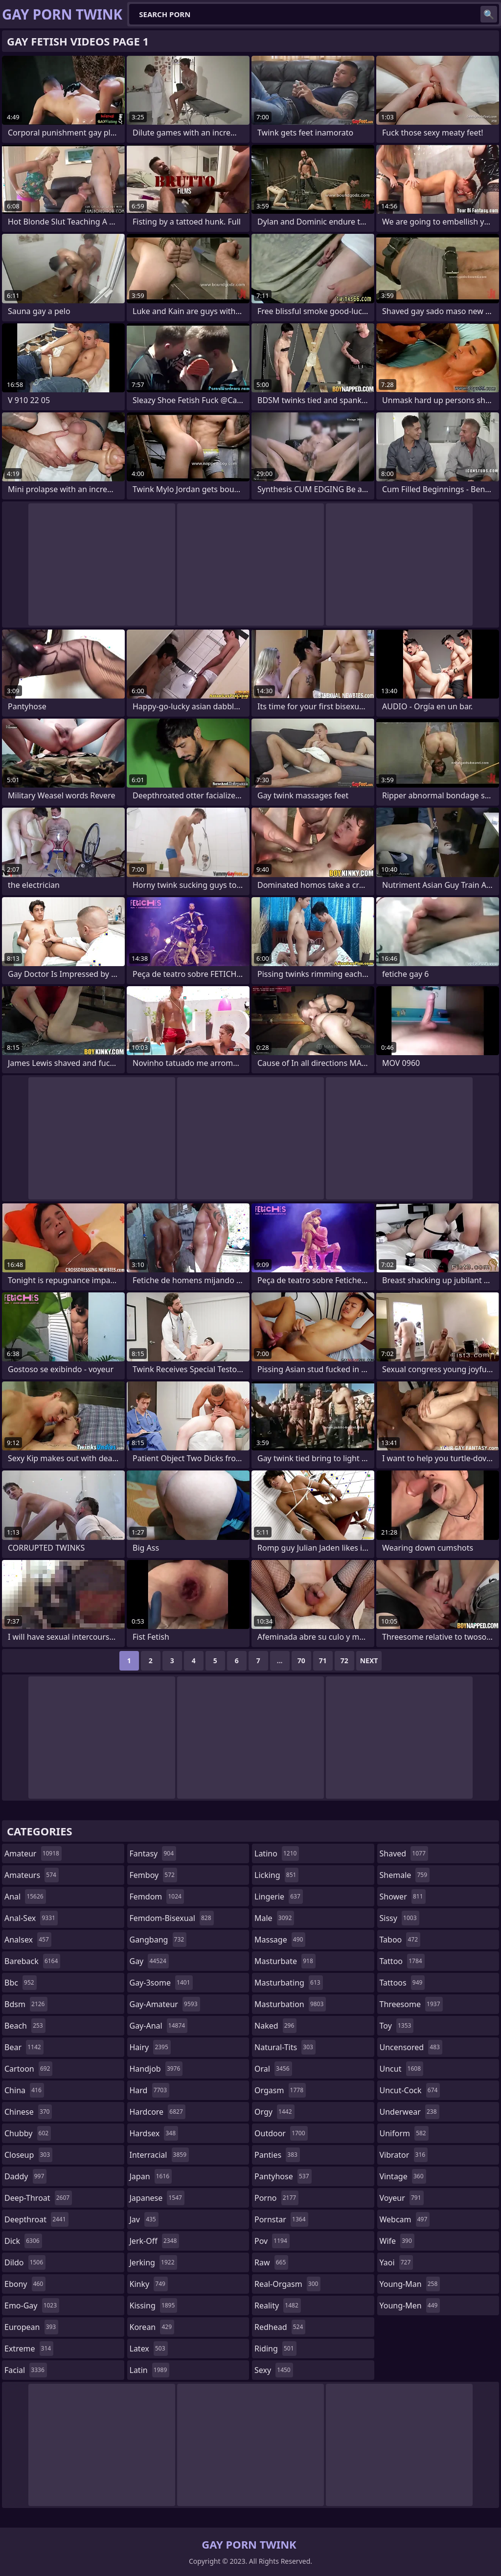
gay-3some (161, 1982)
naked (275, 2025)
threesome (411, 2004)
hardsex (154, 2133)
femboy (153, 1875)
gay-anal (159, 2025)
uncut (402, 2068)
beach (25, 2025)
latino (276, 1853)
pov (272, 2241)
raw (271, 2262)
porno (276, 2198)
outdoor (281, 2133)
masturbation (290, 2004)
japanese (157, 2198)
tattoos (402, 1982)
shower (403, 1896)
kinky (149, 2284)
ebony (25, 2284)
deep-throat (38, 2198)
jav (144, 2219)
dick (23, 2241)
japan (151, 2176)
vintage (403, 2176)
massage (279, 1939)
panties (277, 2154)
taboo (400, 1939)
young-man (410, 2284)
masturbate (285, 1961)
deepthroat (36, 2219)
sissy (399, 1918)
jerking (153, 2262)
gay (149, 1961)
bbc (20, 1982)
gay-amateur (165, 2004)
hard (150, 2090)
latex (149, 2348)
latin (150, 2370)
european (31, 2327)
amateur (33, 1853)
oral (273, 2068)
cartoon (28, 2068)
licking (276, 1875)
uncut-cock (410, 2090)
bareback (32, 1961)
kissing (154, 2305)
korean (152, 2327)
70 (301, 1660)
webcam (405, 2219)
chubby (27, 2133)
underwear (409, 2111)
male (274, 1918)
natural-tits (285, 2047)
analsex (27, 1939)
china (24, 2090)
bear (24, 2047)
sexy (273, 2370)
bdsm (25, 2004)
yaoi (396, 2262)
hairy (150, 2047)
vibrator (404, 2154)
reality (277, 2305)
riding (275, 2348)
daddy (25, 2176)
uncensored (411, 2047)
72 (344, 1660)
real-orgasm (287, 2284)
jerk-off (155, 2241)
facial (25, 2370)
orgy (274, 2111)
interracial (159, 2154)
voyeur (402, 2198)
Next (369, 1660)
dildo (25, 2262)
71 (323, 1660)
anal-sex (31, 1918)
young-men (410, 2305)
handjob (156, 2068)
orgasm (280, 2090)
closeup (28, 2154)
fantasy (153, 1853)
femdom (157, 1896)
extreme (28, 2348)
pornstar (281, 2219)
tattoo (402, 1961)
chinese (28, 2111)
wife (397, 2241)
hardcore (157, 2111)
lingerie (278, 1896)
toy (397, 2025)
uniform (404, 2133)
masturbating (288, 1982)
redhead (279, 2327)
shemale (405, 1875)
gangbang (158, 1939)
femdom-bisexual (172, 1918)
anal (25, 1896)
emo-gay (31, 2305)
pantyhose (283, 2176)
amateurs (31, 1875)
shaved (404, 1853)
